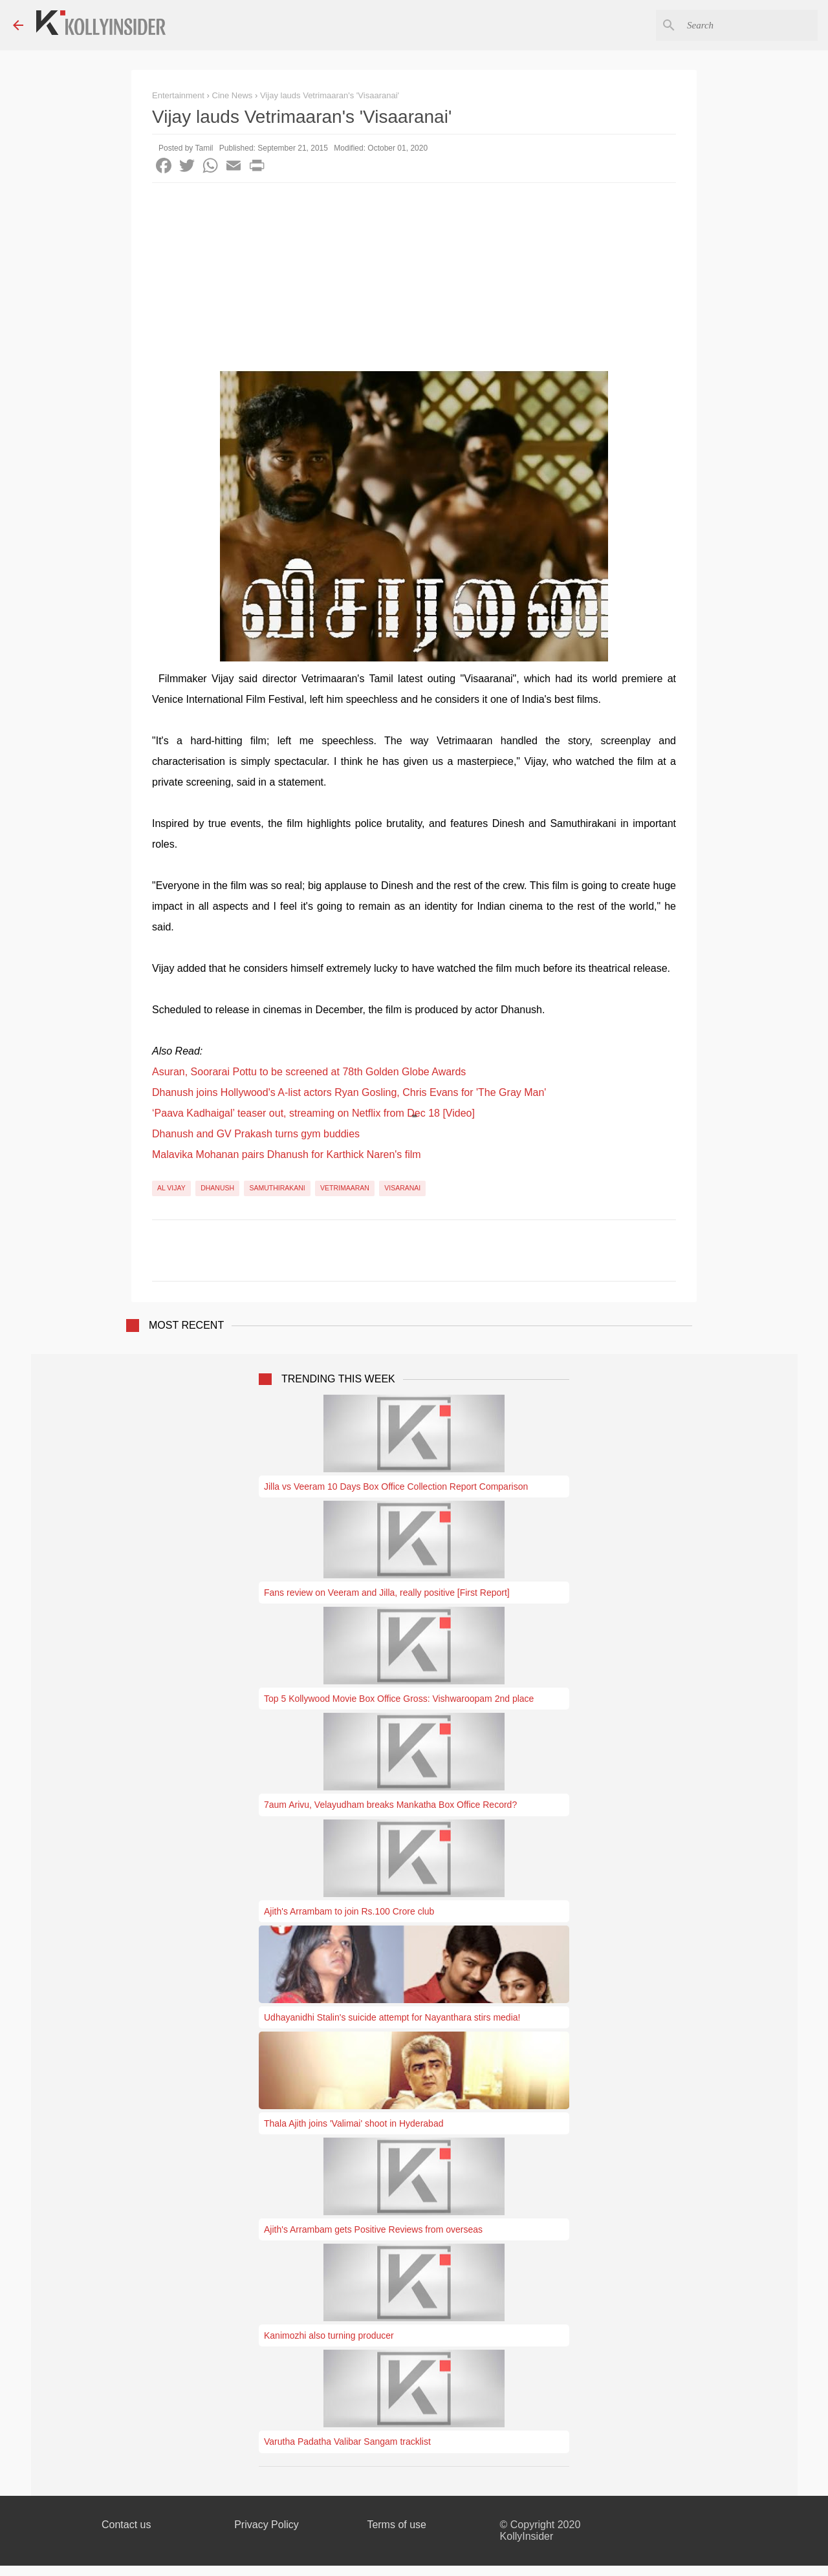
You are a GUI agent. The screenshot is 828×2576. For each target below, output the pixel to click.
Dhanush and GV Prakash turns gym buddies (256, 1133)
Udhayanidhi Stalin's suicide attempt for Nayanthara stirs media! (392, 2017)
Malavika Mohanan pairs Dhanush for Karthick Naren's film (286, 1154)
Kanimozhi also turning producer (329, 2335)
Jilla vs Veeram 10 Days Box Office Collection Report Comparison (396, 1486)
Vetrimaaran (344, 1188)
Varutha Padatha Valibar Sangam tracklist (347, 2441)
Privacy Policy (266, 2524)
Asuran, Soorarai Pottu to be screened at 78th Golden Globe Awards (309, 1071)
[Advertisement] (414, 279)
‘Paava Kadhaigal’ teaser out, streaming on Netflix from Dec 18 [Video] (313, 1113)
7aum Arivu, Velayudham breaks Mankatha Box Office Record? (390, 1804)
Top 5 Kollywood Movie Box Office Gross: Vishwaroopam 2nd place (399, 1698)
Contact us (126, 2524)
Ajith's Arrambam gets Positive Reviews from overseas (373, 2229)
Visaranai (402, 1188)
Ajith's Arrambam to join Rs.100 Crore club (349, 1911)
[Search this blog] (750, 25)
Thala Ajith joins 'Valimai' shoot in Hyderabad (353, 2123)
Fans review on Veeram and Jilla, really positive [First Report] (387, 1592)
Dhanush (217, 1188)
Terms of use (396, 2524)
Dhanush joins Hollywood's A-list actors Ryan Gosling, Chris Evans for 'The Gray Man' (349, 1092)
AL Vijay (171, 1188)
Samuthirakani (277, 1188)
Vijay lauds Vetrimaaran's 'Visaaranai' (329, 95)
